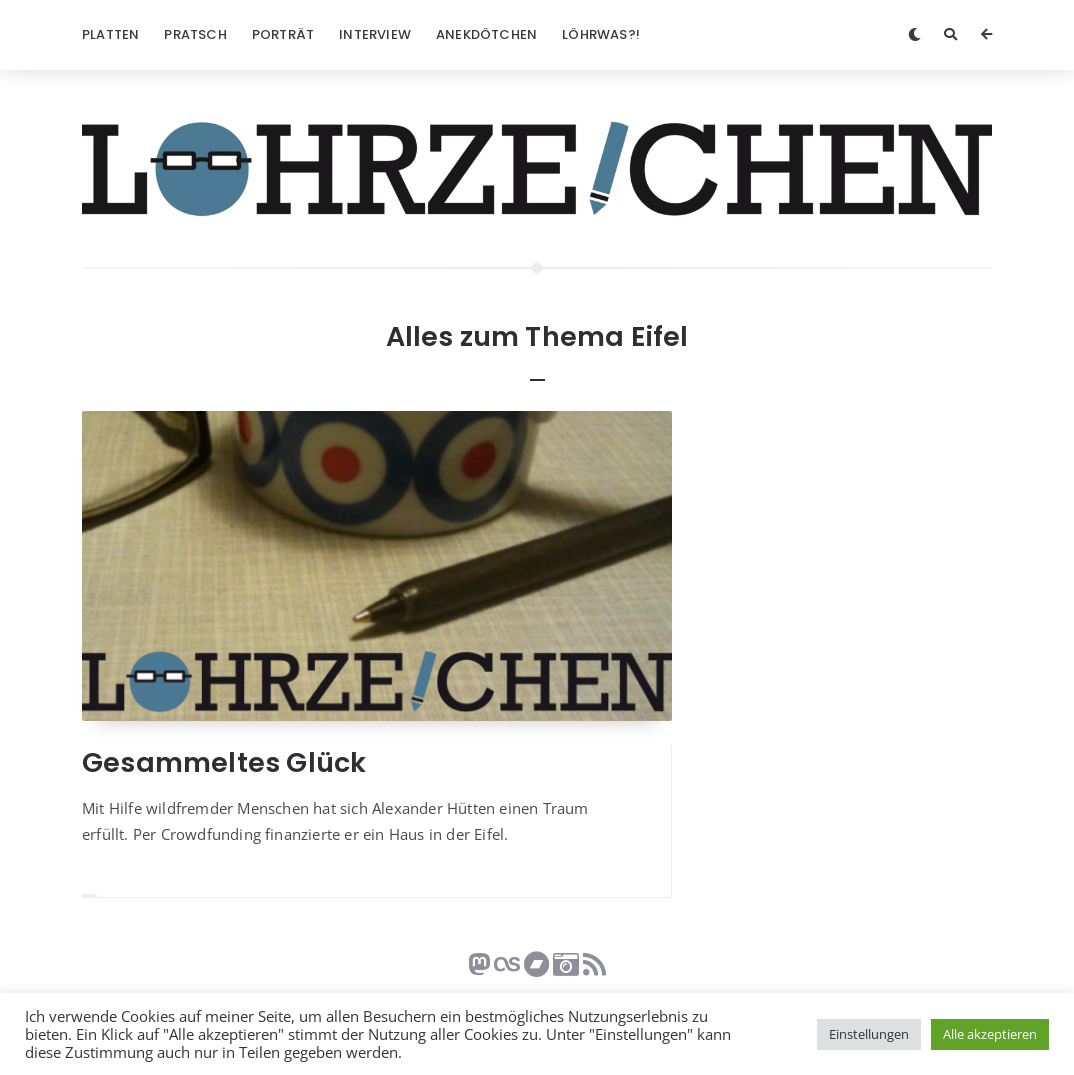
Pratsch (195, 34)
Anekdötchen (486, 34)
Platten (110, 34)
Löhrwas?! (601, 34)
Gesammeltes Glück (224, 762)
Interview (375, 34)
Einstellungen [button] (869, 1034)
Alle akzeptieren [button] (990, 1034)
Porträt (283, 34)
